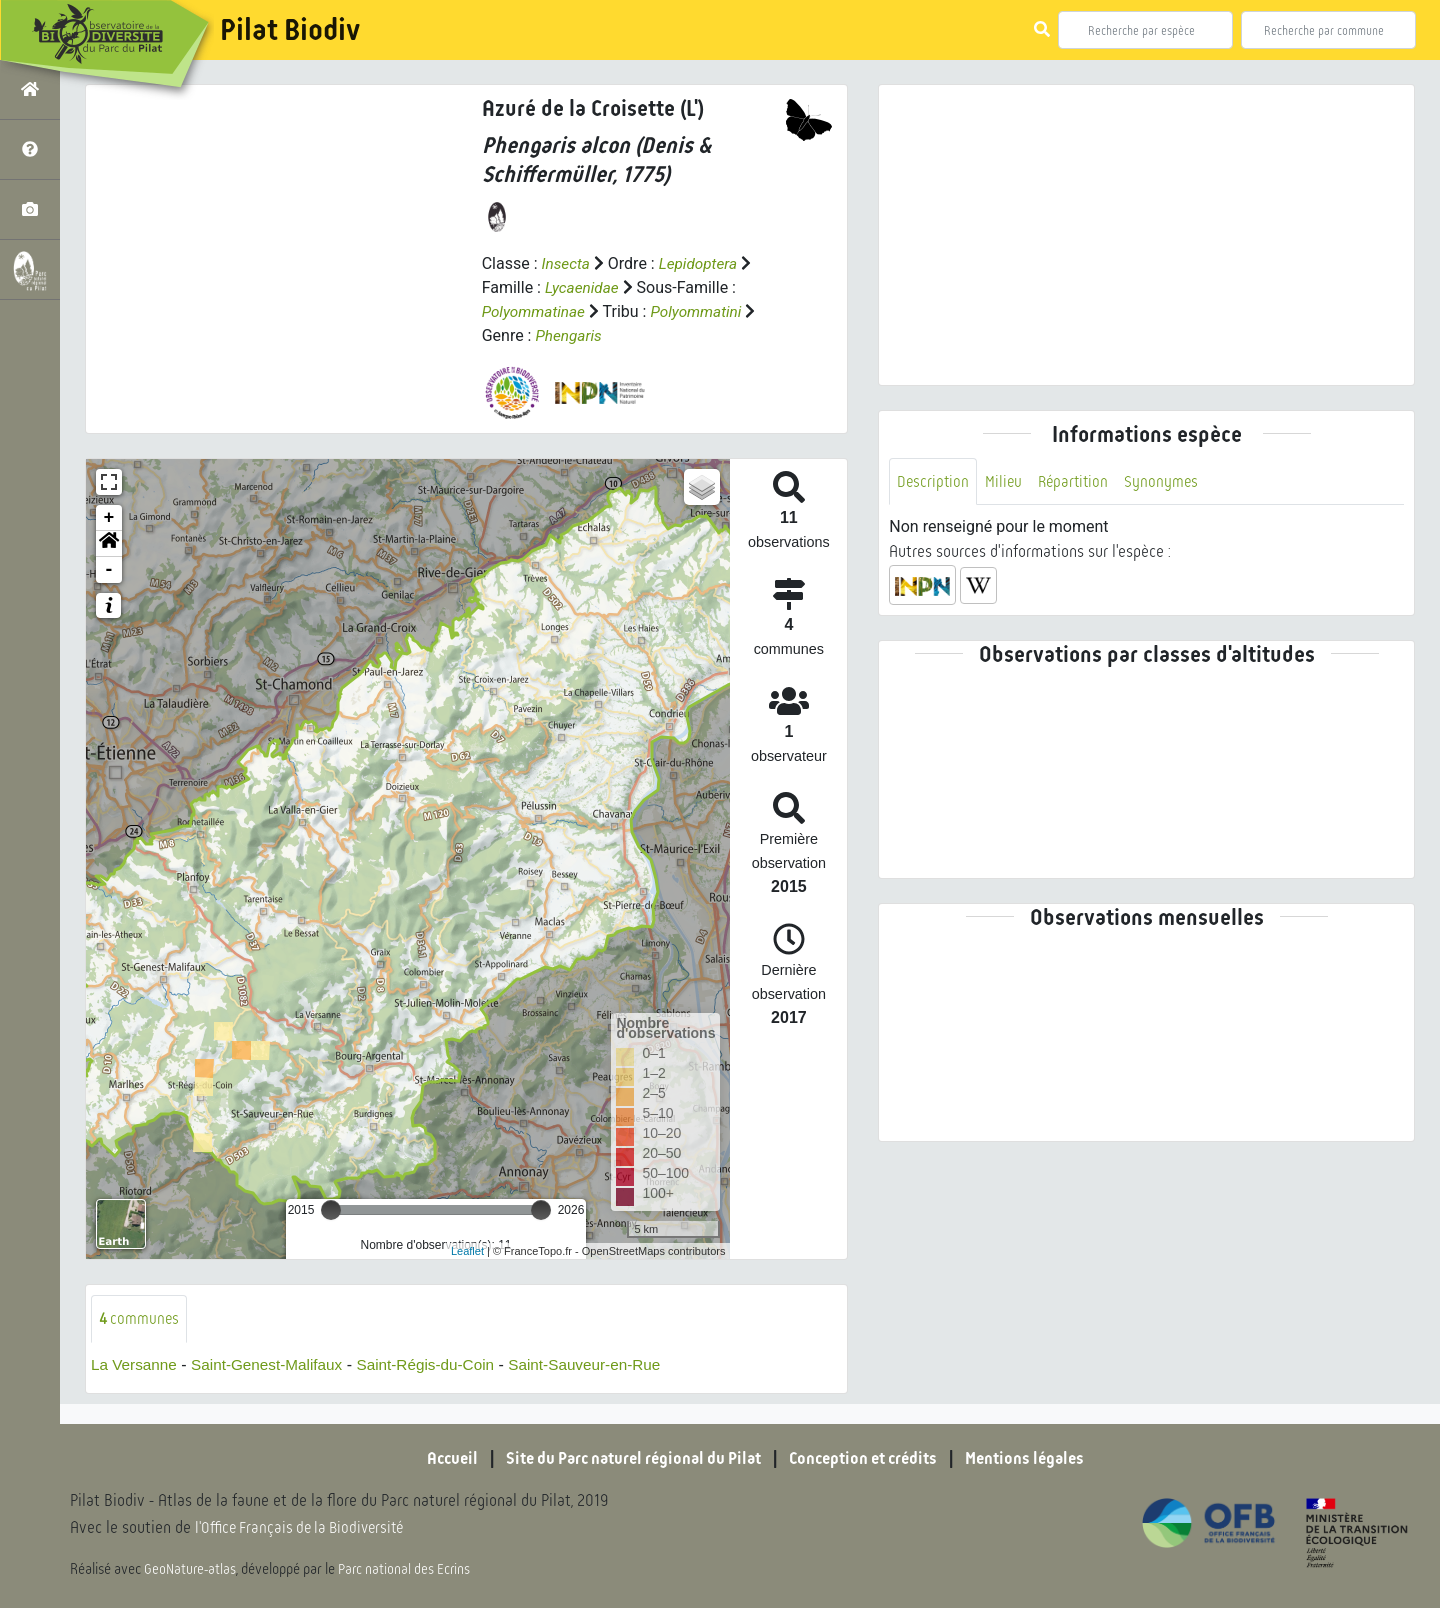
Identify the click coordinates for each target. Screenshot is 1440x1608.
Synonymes (1168, 481)
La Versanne (136, 1365)
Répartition (1078, 481)
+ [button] (109, 518)
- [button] (109, 570)
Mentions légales (1040, 1459)
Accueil (435, 1459)
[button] (109, 544)
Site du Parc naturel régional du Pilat (626, 1459)
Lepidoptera (702, 263)
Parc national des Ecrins (408, 1570)
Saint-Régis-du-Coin (440, 1365)
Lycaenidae (583, 287)
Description (934, 481)
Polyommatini (702, 311)
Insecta (566, 263)
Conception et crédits (869, 1459)
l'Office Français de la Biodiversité (306, 1528)
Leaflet (467, 1251)
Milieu (1006, 481)
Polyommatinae (536, 311)
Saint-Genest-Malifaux (274, 1365)
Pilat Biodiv (290, 30)
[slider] (331, 1210)
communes (140, 1318)
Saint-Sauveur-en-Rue (605, 1365)
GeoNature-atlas (191, 1570)
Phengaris (569, 335)
